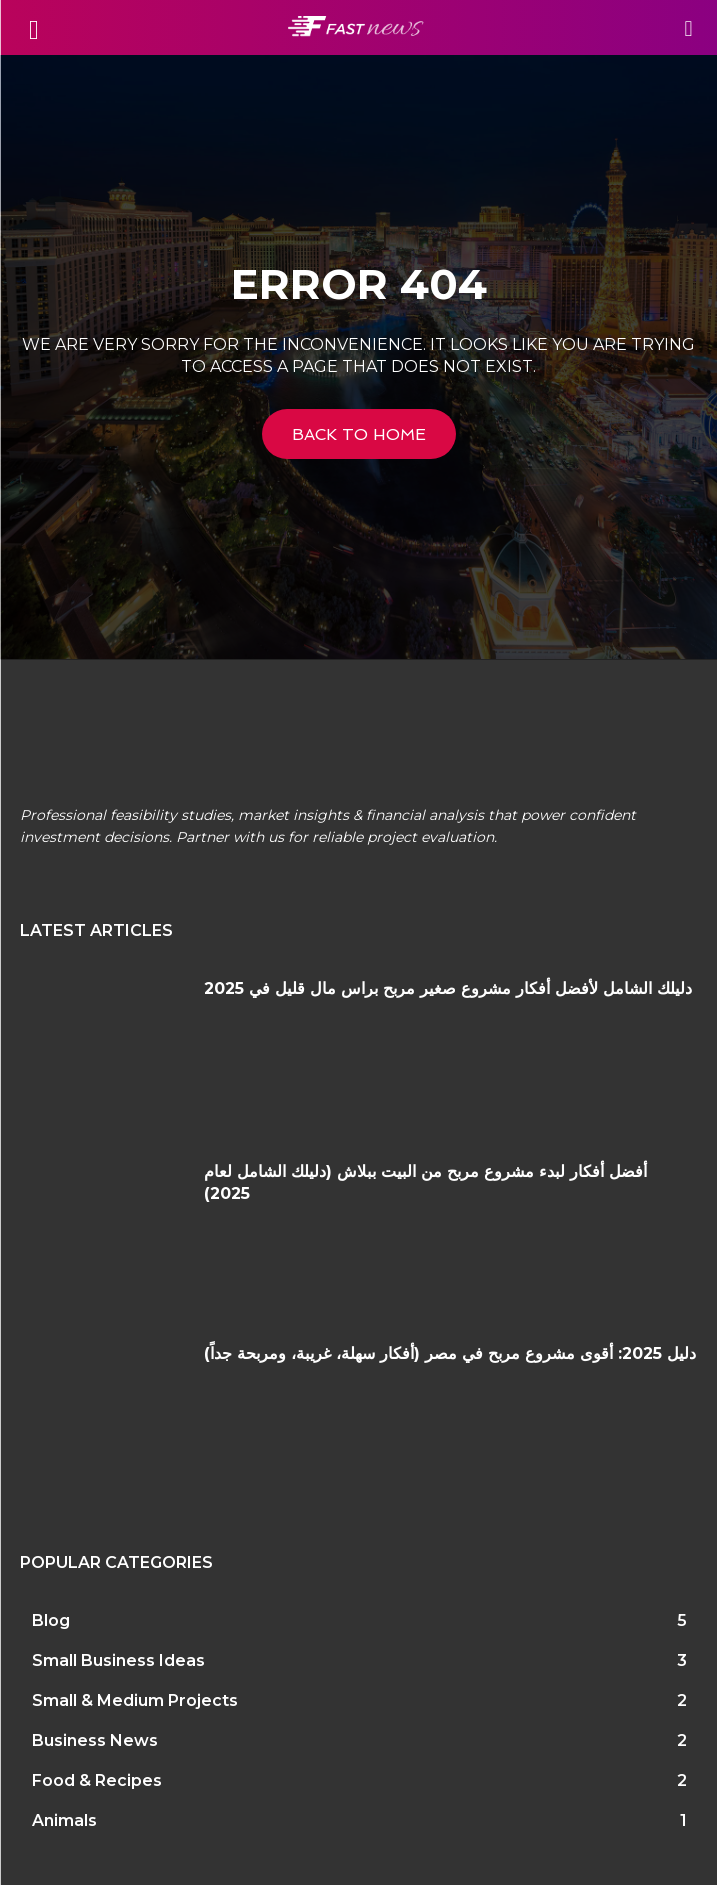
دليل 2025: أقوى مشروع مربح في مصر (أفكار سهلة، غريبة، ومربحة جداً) (450, 1353)
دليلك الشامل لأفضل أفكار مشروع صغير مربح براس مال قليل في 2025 (448, 988)
